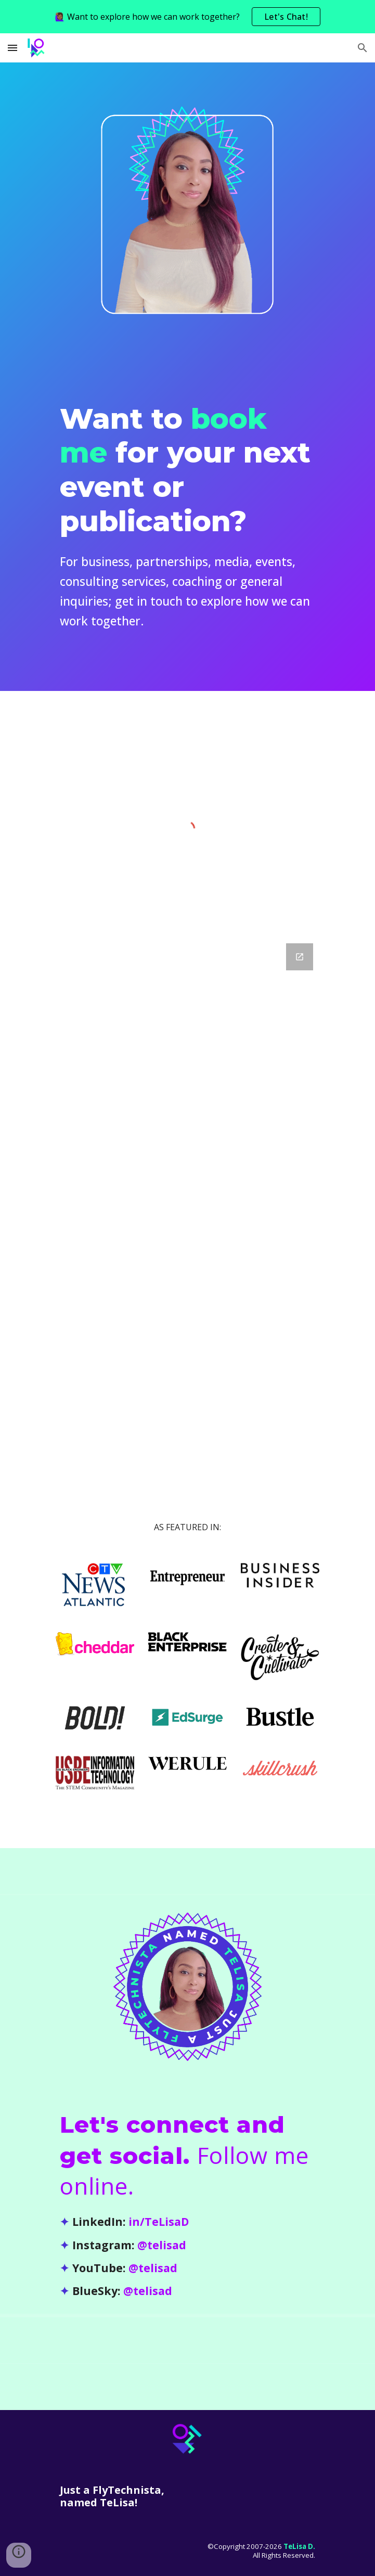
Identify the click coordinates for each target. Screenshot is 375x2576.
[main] (187, 513)
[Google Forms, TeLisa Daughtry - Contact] (187, 1188)
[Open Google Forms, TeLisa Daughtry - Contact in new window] (299, 956)
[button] (12, 47)
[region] (187, 16)
